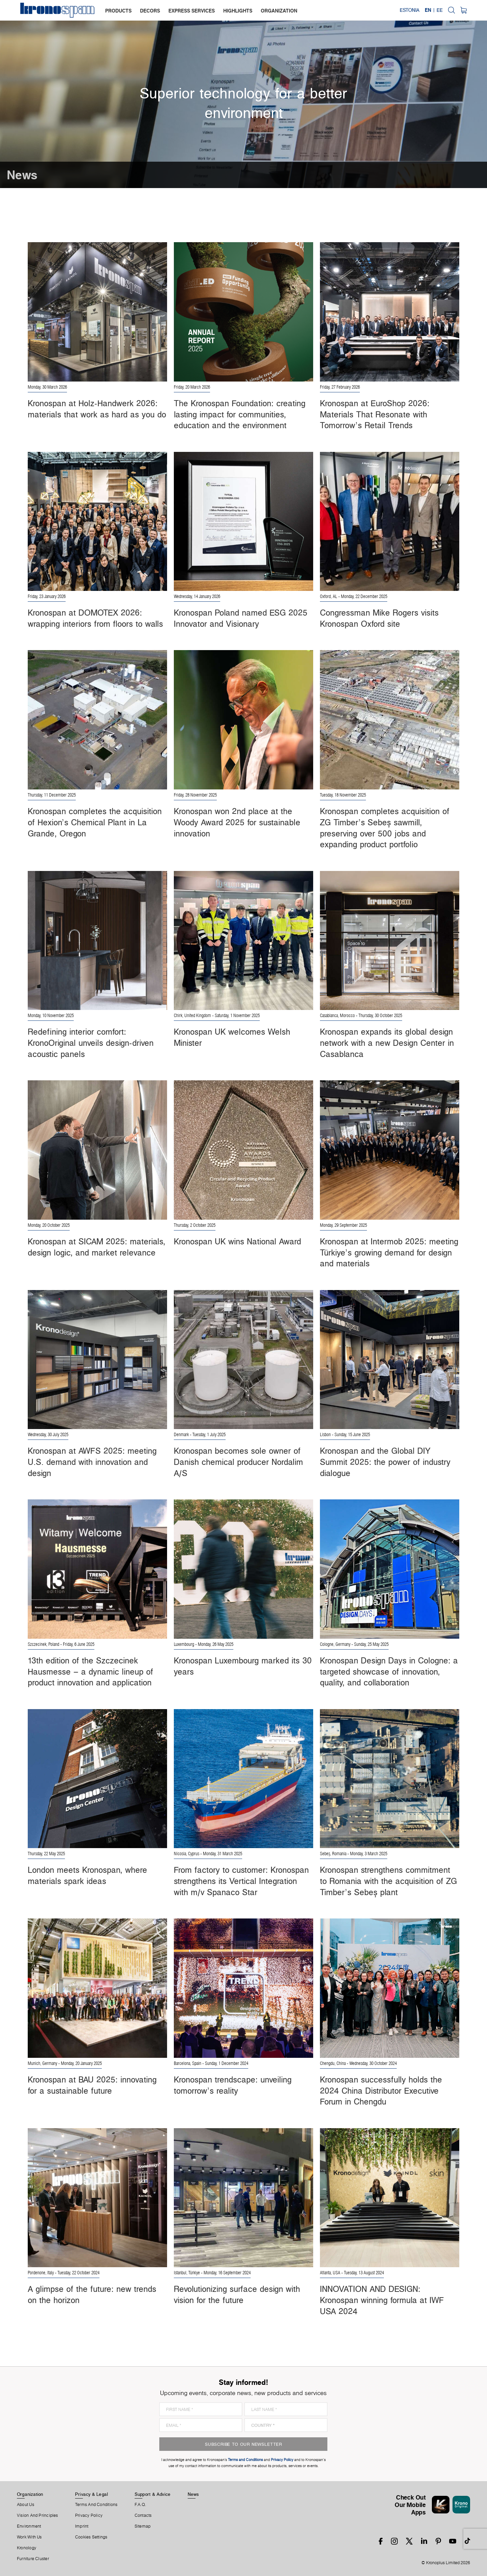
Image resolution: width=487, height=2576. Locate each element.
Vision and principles (37, 2515)
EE (440, 10)
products (118, 10)
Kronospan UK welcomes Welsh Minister (232, 1037)
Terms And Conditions (96, 2504)
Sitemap (143, 2526)
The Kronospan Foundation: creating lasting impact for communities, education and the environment (239, 414)
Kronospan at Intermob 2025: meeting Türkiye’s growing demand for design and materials (389, 1252)
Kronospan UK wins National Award (237, 1241)
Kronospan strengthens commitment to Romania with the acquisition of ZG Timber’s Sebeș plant (388, 1881)
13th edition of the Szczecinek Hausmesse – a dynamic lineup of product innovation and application (90, 1671)
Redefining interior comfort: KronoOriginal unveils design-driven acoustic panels (91, 1042)
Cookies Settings (91, 2537)
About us (25, 2504)
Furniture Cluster (33, 2558)
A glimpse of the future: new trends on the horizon (92, 2294)
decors (150, 10)
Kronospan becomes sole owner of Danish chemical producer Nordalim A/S (238, 1461)
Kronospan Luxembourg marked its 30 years (243, 1666)
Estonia (409, 10)
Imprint (82, 2526)
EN (428, 10)
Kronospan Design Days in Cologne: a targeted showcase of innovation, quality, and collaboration (389, 1671)
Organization (30, 2494)
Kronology (26, 2548)
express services (191, 10)
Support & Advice (153, 2494)
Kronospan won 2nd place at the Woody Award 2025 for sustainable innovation (237, 822)
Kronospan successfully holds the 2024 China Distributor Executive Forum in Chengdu (381, 2090)
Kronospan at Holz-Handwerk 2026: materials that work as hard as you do (97, 408)
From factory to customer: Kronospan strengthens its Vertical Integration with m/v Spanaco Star (241, 1881)
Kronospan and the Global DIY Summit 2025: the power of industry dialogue (385, 1461)
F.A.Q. (140, 2504)
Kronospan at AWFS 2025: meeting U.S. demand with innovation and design (92, 1461)
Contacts (143, 2515)
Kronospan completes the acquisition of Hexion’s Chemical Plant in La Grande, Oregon (95, 822)
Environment (29, 2526)
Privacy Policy (88, 2515)
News (193, 2494)
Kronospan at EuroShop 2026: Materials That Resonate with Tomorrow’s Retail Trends (375, 414)
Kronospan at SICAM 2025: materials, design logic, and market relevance (96, 1247)
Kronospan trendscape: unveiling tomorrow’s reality (233, 2085)
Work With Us (29, 2537)
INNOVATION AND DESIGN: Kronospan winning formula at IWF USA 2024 (382, 2300)
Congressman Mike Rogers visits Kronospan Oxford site (379, 618)
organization (279, 10)
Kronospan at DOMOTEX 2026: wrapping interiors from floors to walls (95, 618)
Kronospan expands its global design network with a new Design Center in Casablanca (387, 1042)
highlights (237, 10)
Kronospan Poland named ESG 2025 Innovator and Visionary (240, 618)
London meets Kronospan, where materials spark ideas (87, 1875)
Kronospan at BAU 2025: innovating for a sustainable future (92, 2085)
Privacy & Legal (91, 2494)
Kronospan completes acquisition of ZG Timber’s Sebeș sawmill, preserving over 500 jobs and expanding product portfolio (384, 827)
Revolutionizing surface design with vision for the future (237, 2294)
